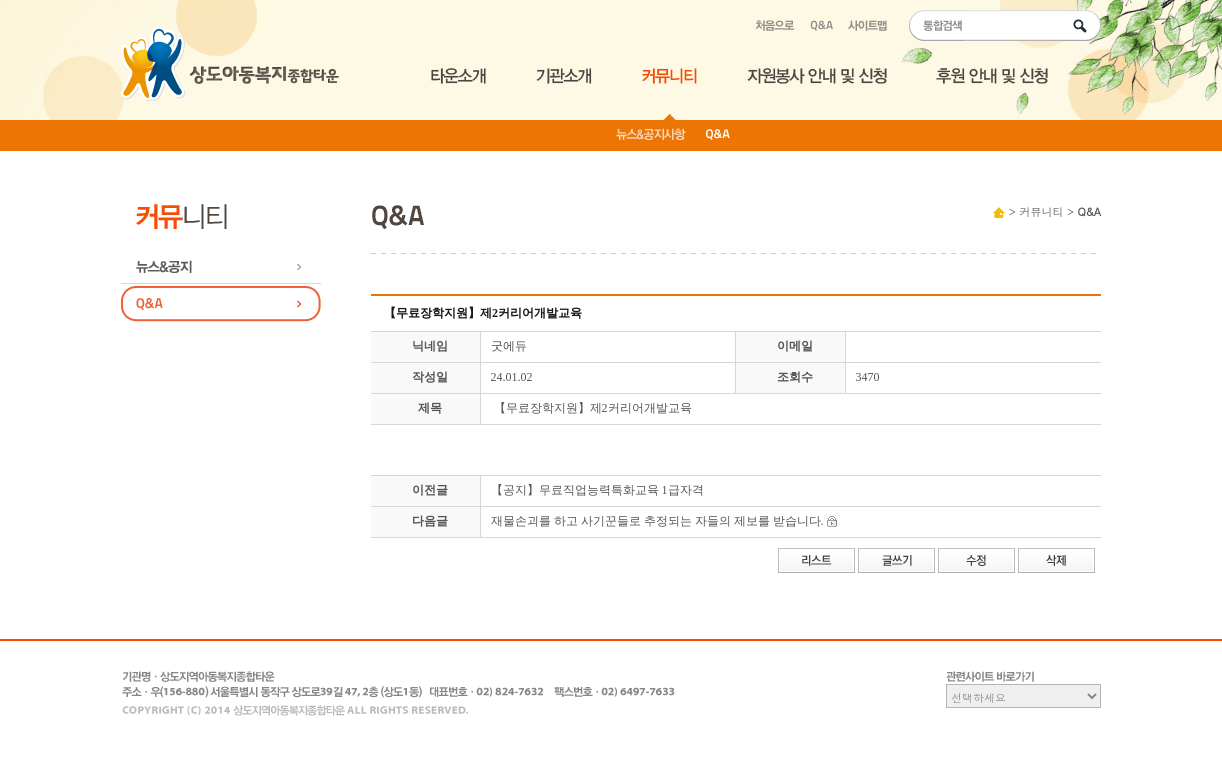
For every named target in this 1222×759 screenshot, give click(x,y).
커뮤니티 (1041, 211)
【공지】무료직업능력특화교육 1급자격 (597, 490)
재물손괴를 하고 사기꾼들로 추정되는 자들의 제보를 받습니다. (657, 521)
